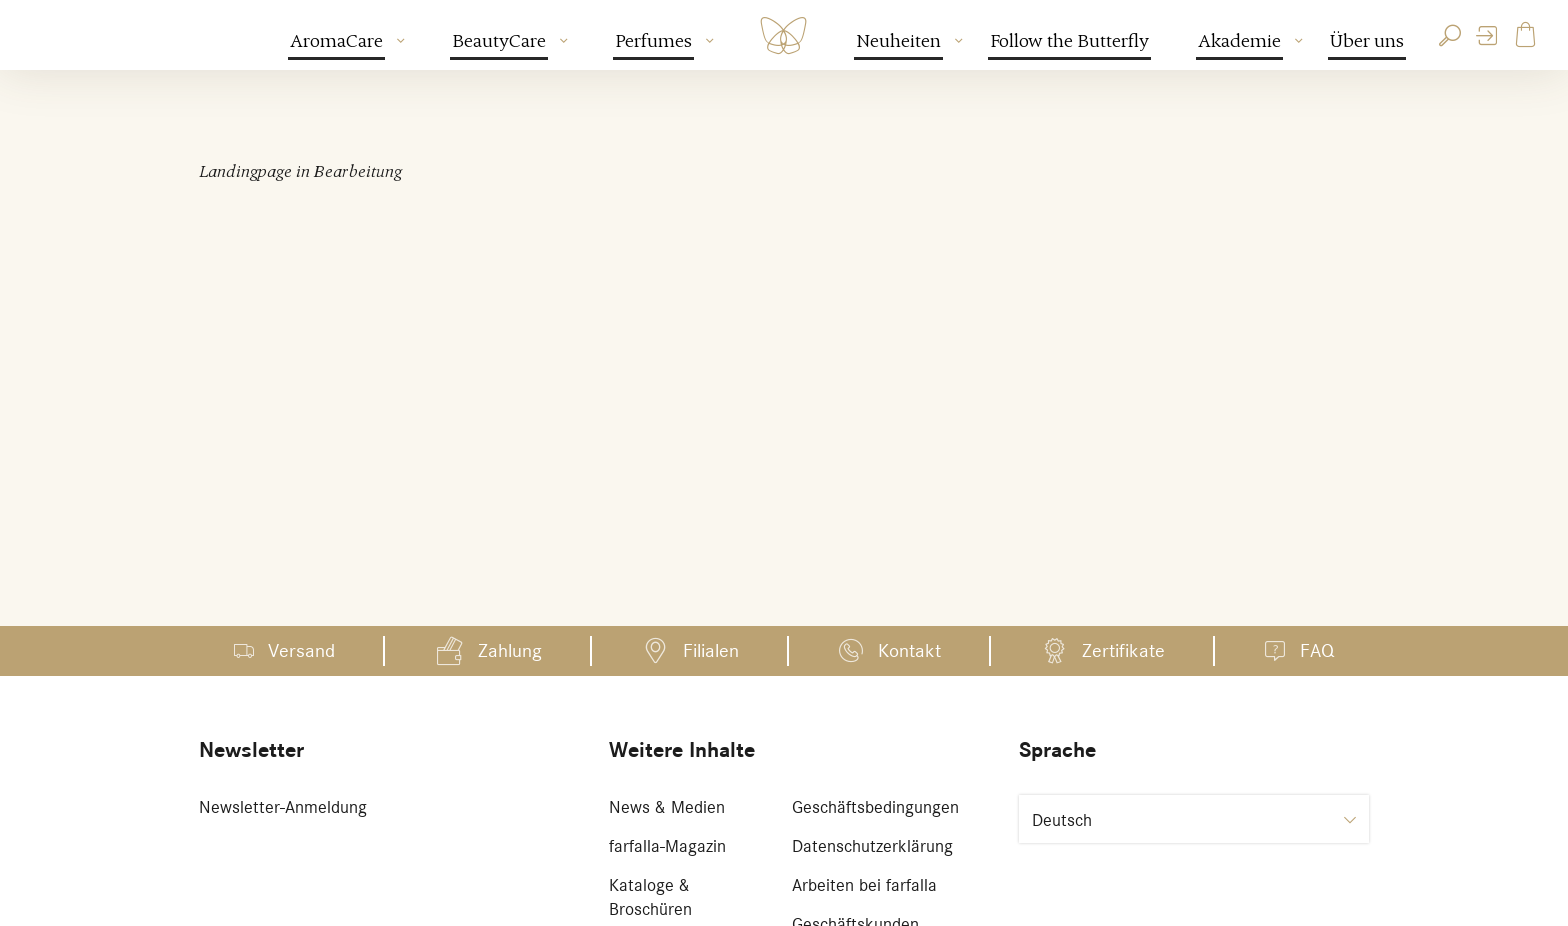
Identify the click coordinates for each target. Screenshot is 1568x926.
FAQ (1317, 650)
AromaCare (337, 41)
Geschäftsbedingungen (875, 807)
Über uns (1367, 41)
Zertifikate (1123, 650)
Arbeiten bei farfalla (864, 885)
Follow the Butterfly (1069, 41)
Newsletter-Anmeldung (283, 807)
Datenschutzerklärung (872, 846)
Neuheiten (899, 41)
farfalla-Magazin (667, 846)
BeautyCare (500, 41)
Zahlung (510, 650)
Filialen (711, 650)
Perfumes (654, 41)
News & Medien (667, 807)
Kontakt (909, 650)
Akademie (1240, 41)
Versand (301, 650)
